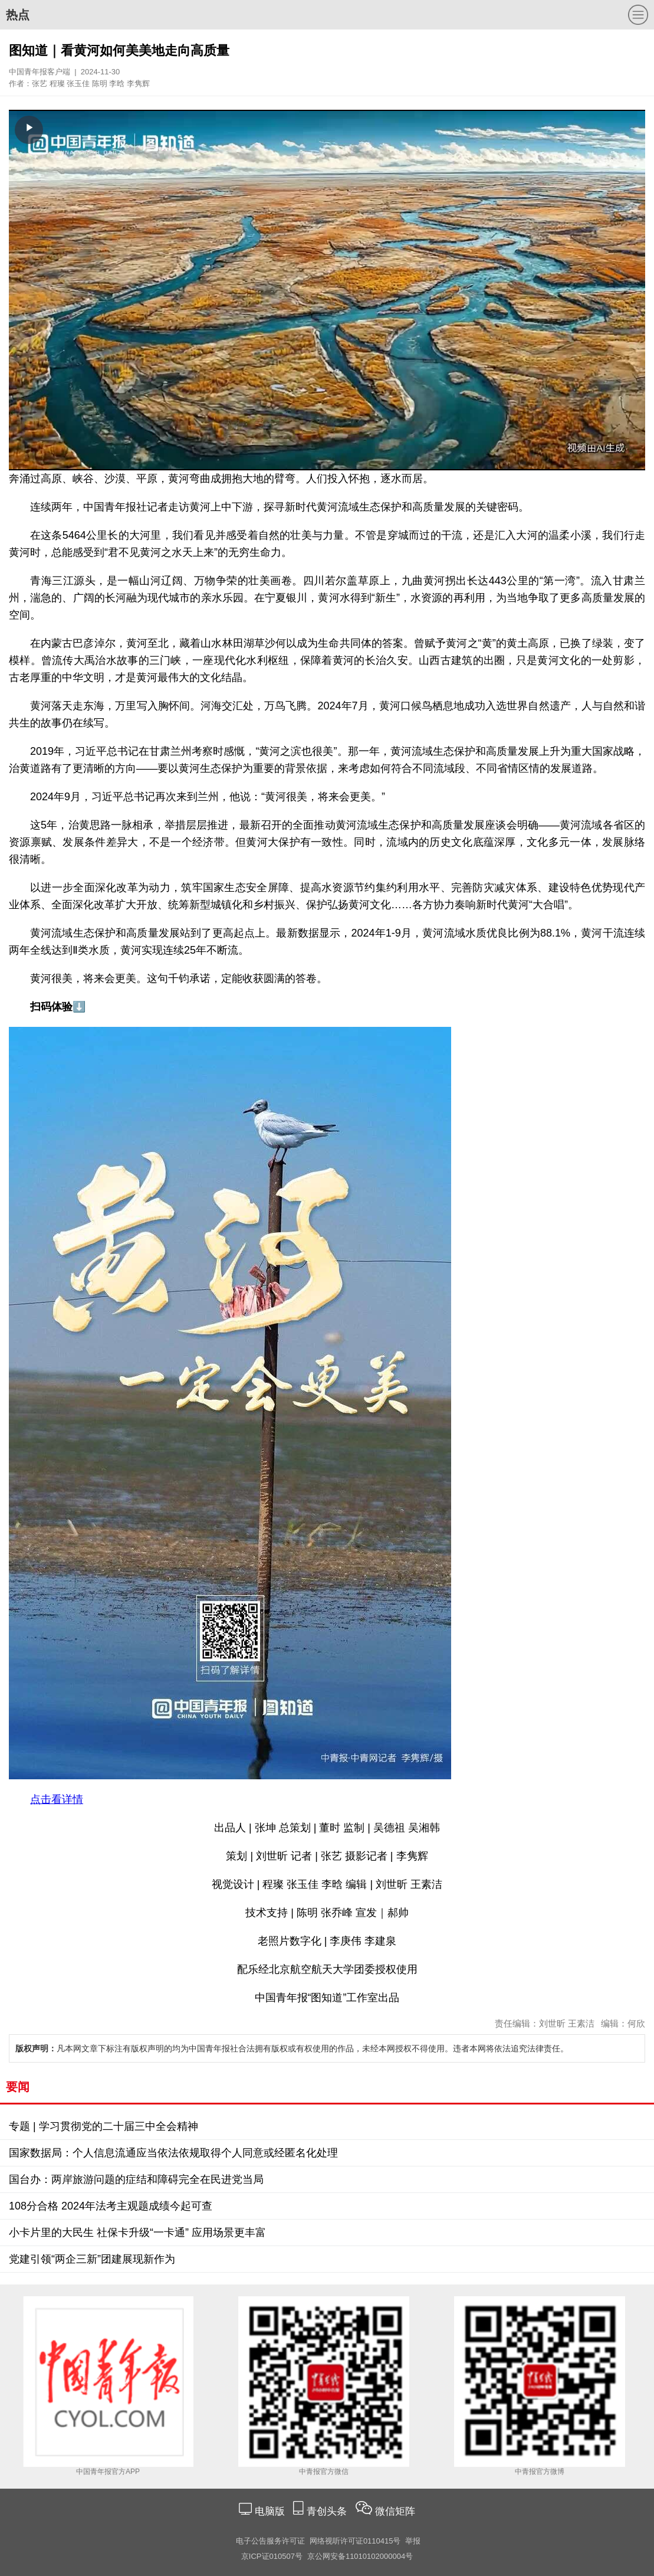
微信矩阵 (395, 2511)
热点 (17, 14)
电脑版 (269, 2511)
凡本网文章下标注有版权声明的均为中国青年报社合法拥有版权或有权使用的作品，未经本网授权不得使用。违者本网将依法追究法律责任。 (291, 2048)
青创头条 (328, 2511)
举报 (412, 2540)
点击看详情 (56, 1799)
